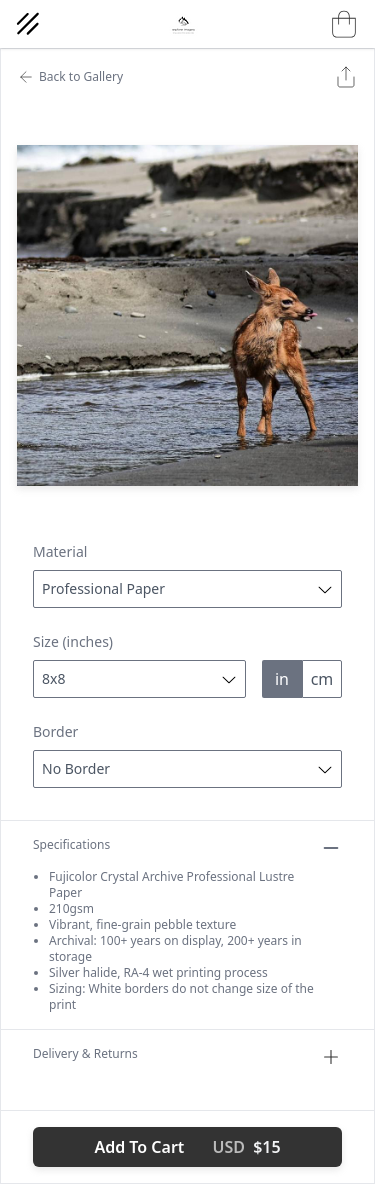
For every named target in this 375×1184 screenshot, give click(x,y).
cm (322, 679)
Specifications (187, 848)
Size (73, 641)
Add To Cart (187, 1147)
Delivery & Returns (187, 1057)
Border (55, 731)
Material (60, 551)
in (282, 679)
